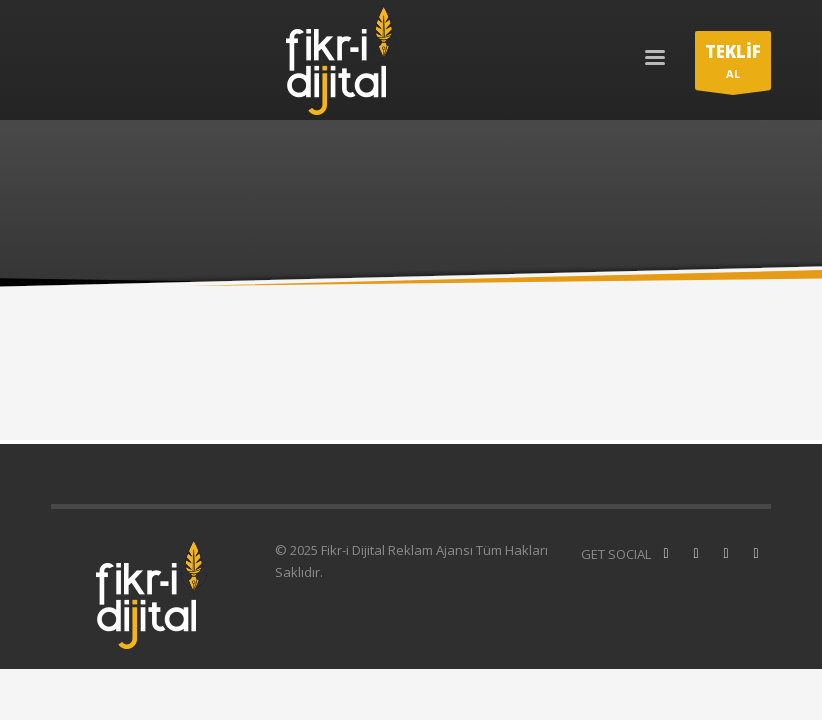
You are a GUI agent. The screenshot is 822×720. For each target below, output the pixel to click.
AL (733, 65)
